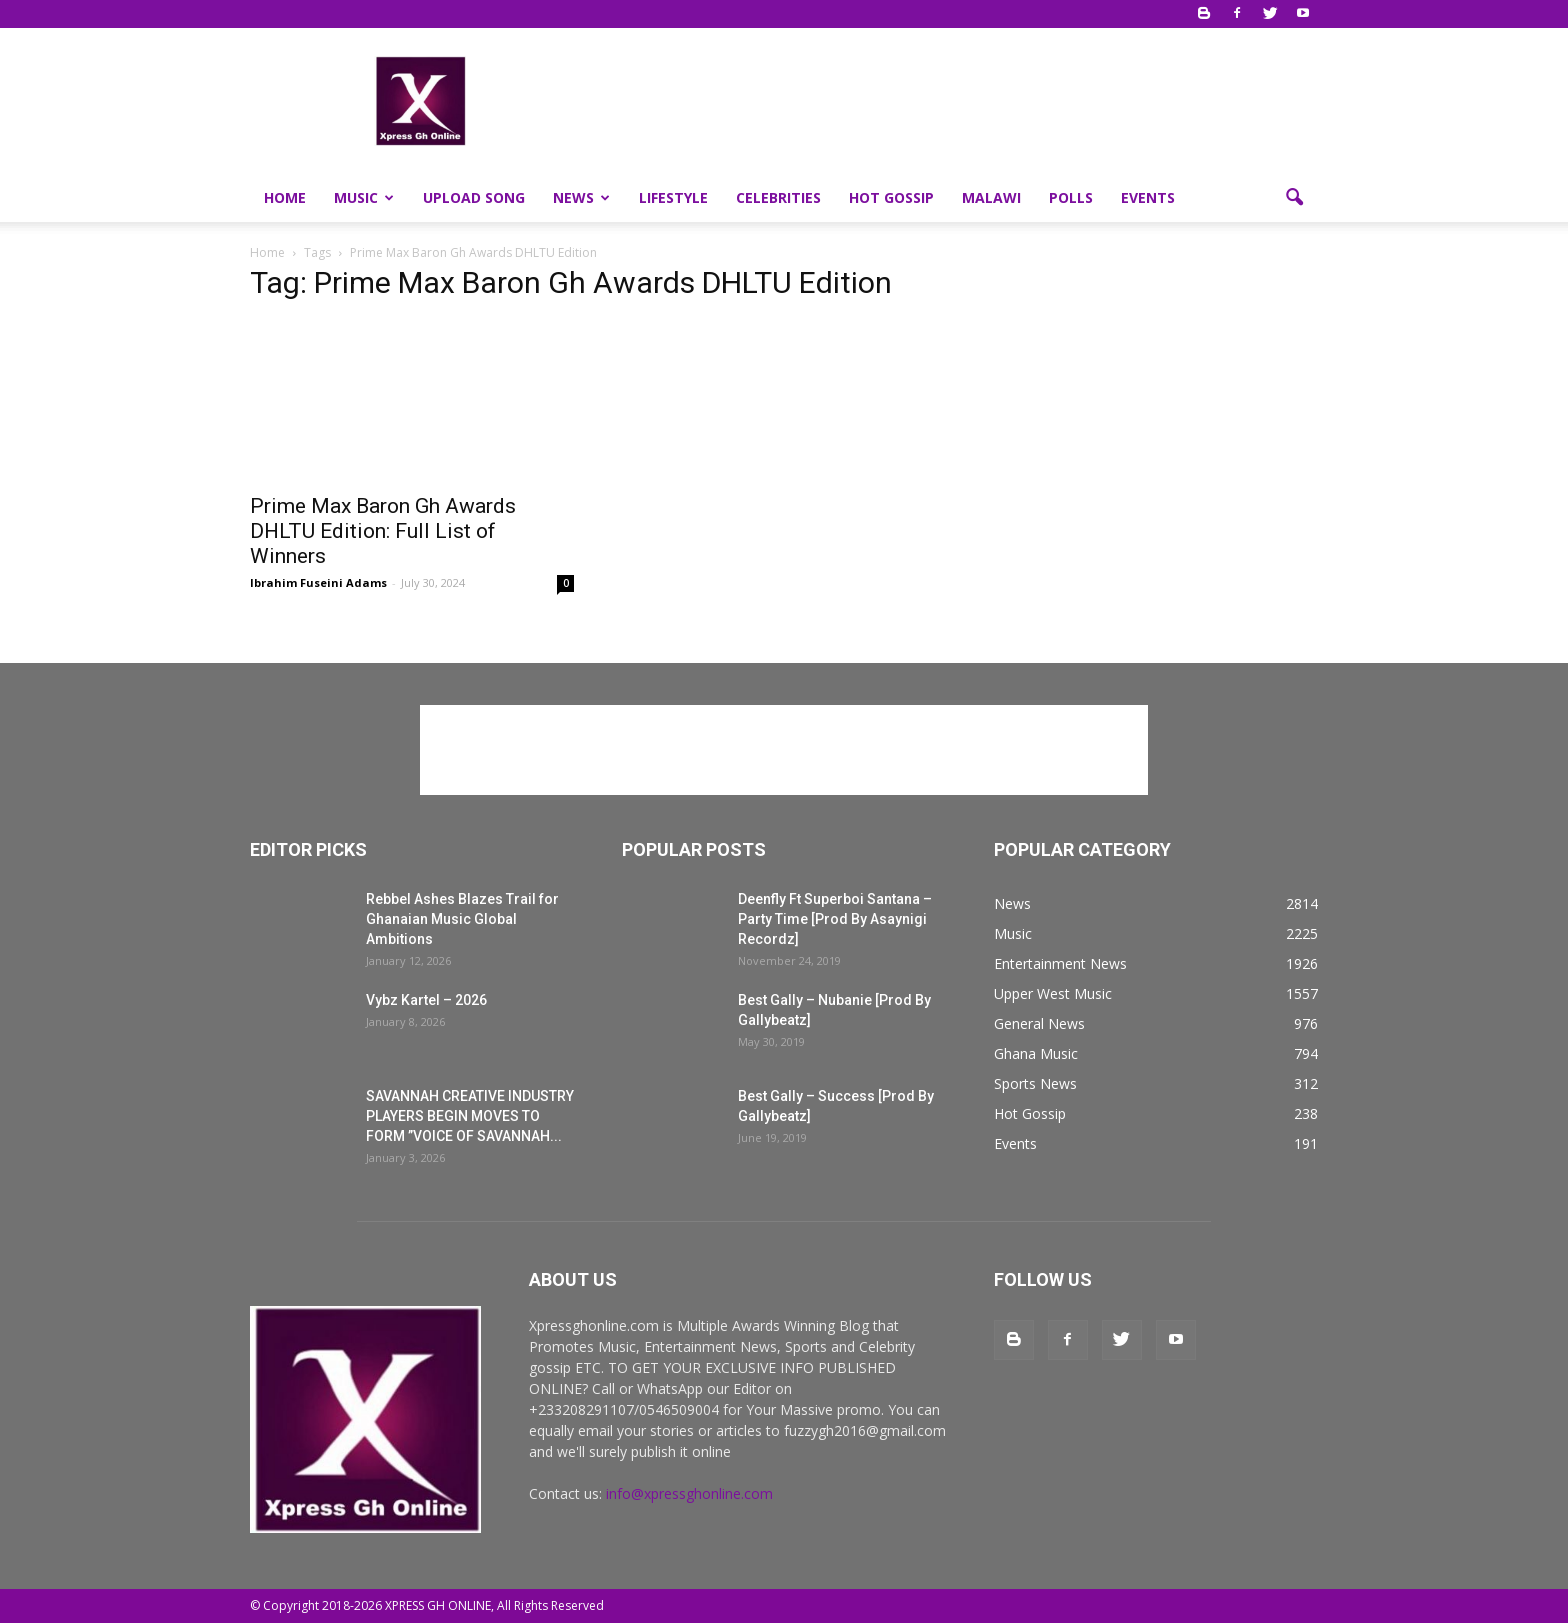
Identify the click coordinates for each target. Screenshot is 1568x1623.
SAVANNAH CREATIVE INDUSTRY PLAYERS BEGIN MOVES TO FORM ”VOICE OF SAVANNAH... (470, 1116)
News (581, 197)
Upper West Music (1053, 993)
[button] (1294, 198)
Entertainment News (1060, 963)
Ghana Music (1036, 1053)
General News (1039, 1023)
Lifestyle (673, 197)
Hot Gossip (891, 197)
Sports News (1035, 1083)
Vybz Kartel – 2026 (426, 1000)
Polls (1071, 197)
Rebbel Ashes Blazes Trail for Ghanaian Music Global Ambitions (462, 919)
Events (1148, 197)
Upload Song (474, 197)
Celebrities (778, 197)
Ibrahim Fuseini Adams (318, 582)
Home (285, 197)
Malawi (991, 197)
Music (364, 197)
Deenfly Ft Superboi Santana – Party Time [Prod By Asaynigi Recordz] (835, 919)
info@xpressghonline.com (689, 1493)
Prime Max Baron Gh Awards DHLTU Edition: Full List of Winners (383, 531)
